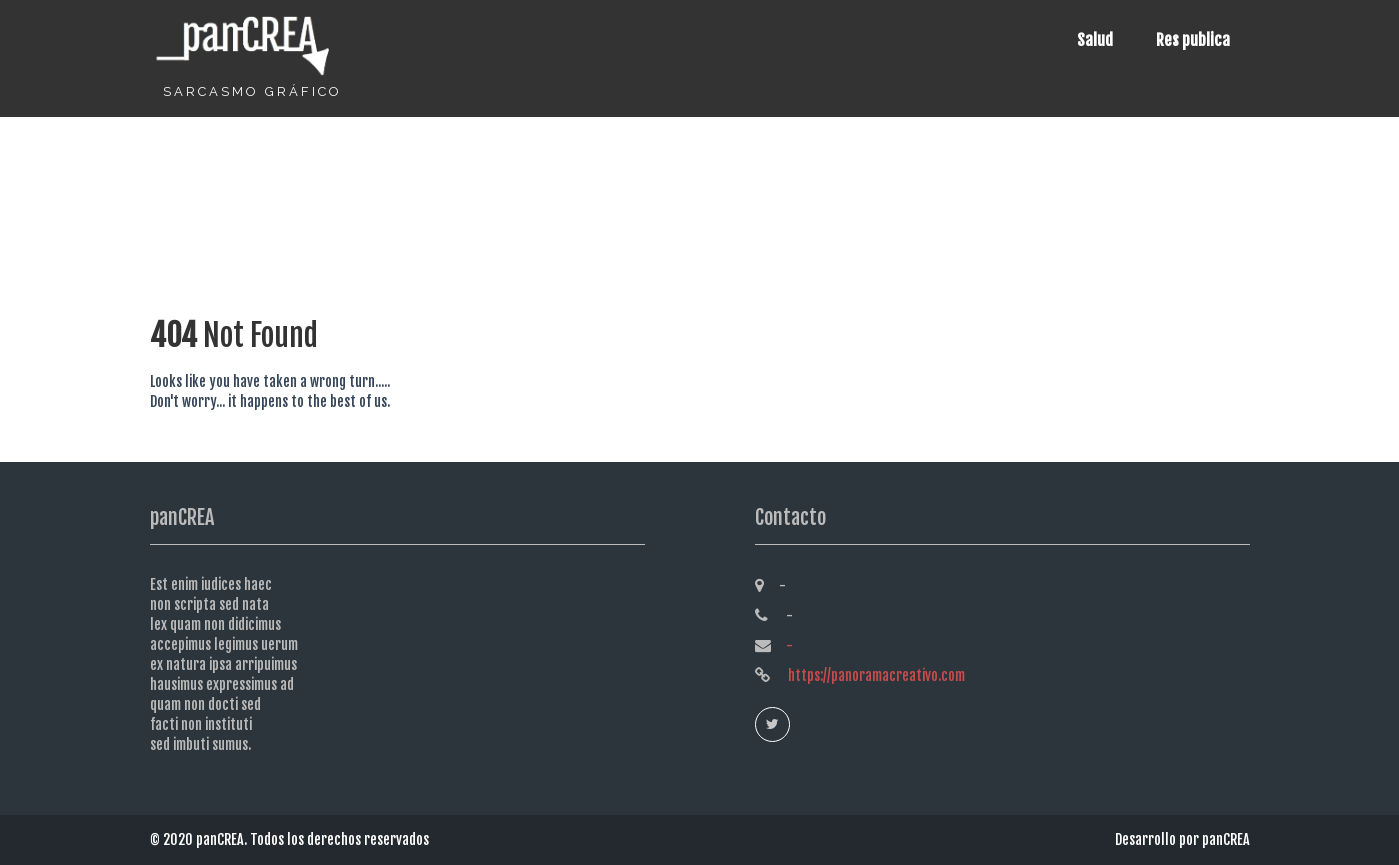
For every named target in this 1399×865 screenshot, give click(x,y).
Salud (1095, 40)
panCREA (1226, 839)
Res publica (1193, 40)
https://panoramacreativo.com (875, 675)
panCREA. (223, 839)
